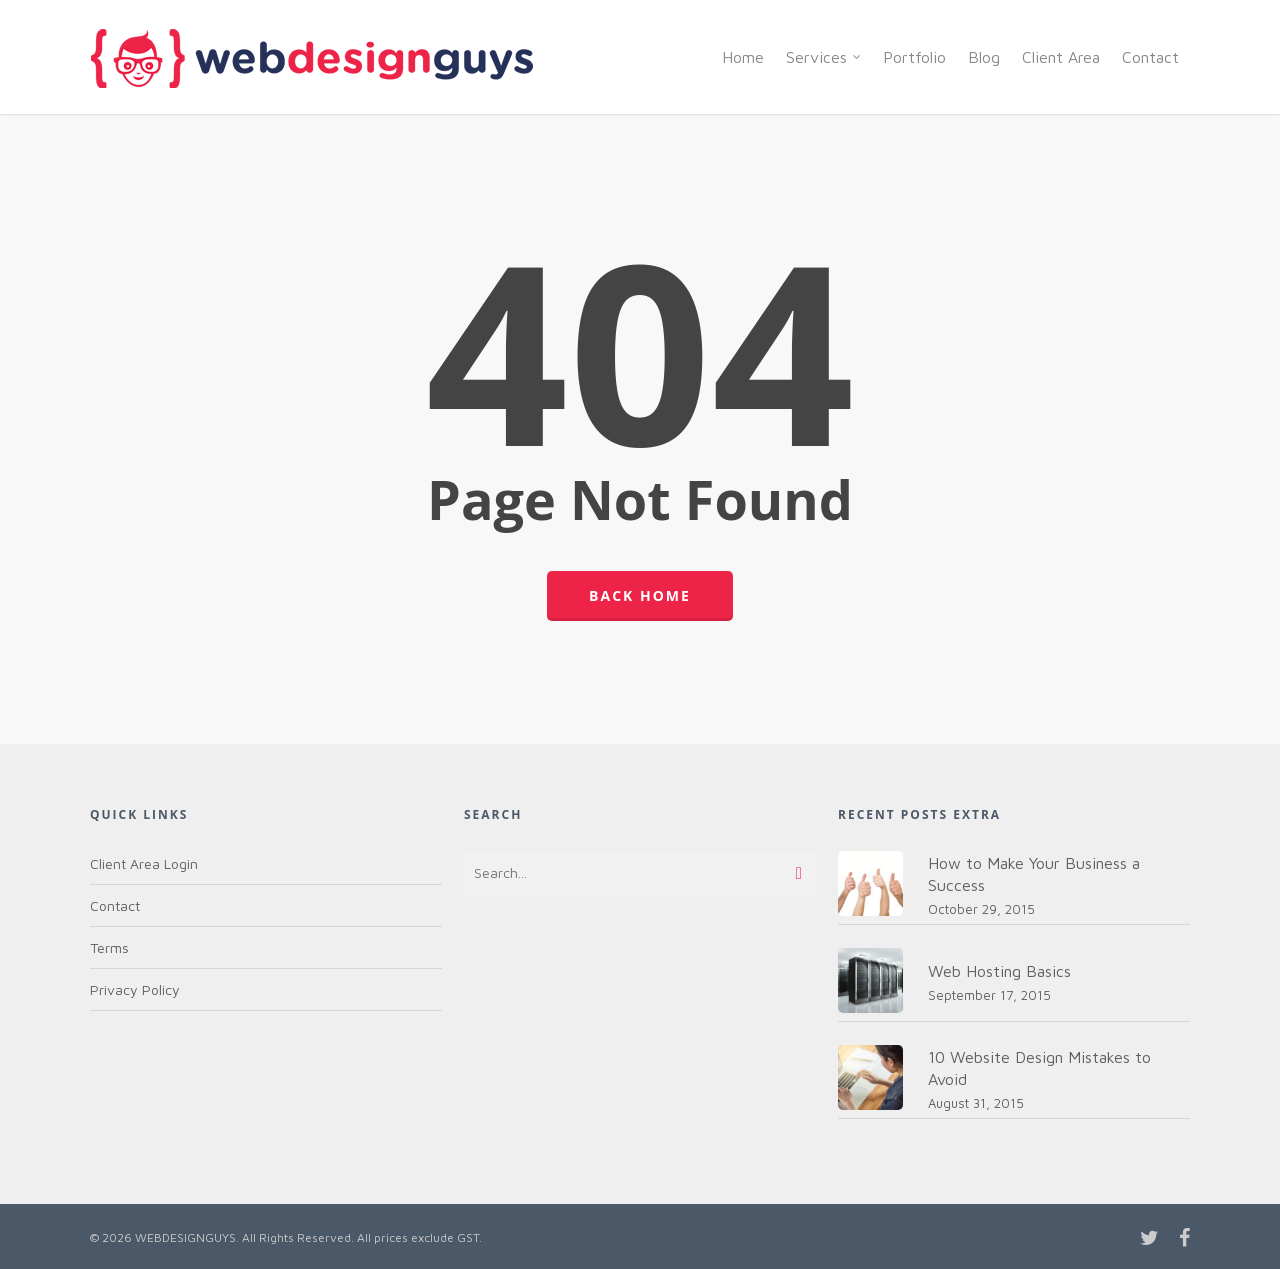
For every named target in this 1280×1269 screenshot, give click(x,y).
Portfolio (914, 57)
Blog (984, 57)
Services (824, 57)
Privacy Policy (135, 989)
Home (743, 57)
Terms (109, 947)
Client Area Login (144, 863)
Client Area (1061, 57)
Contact (1150, 57)
